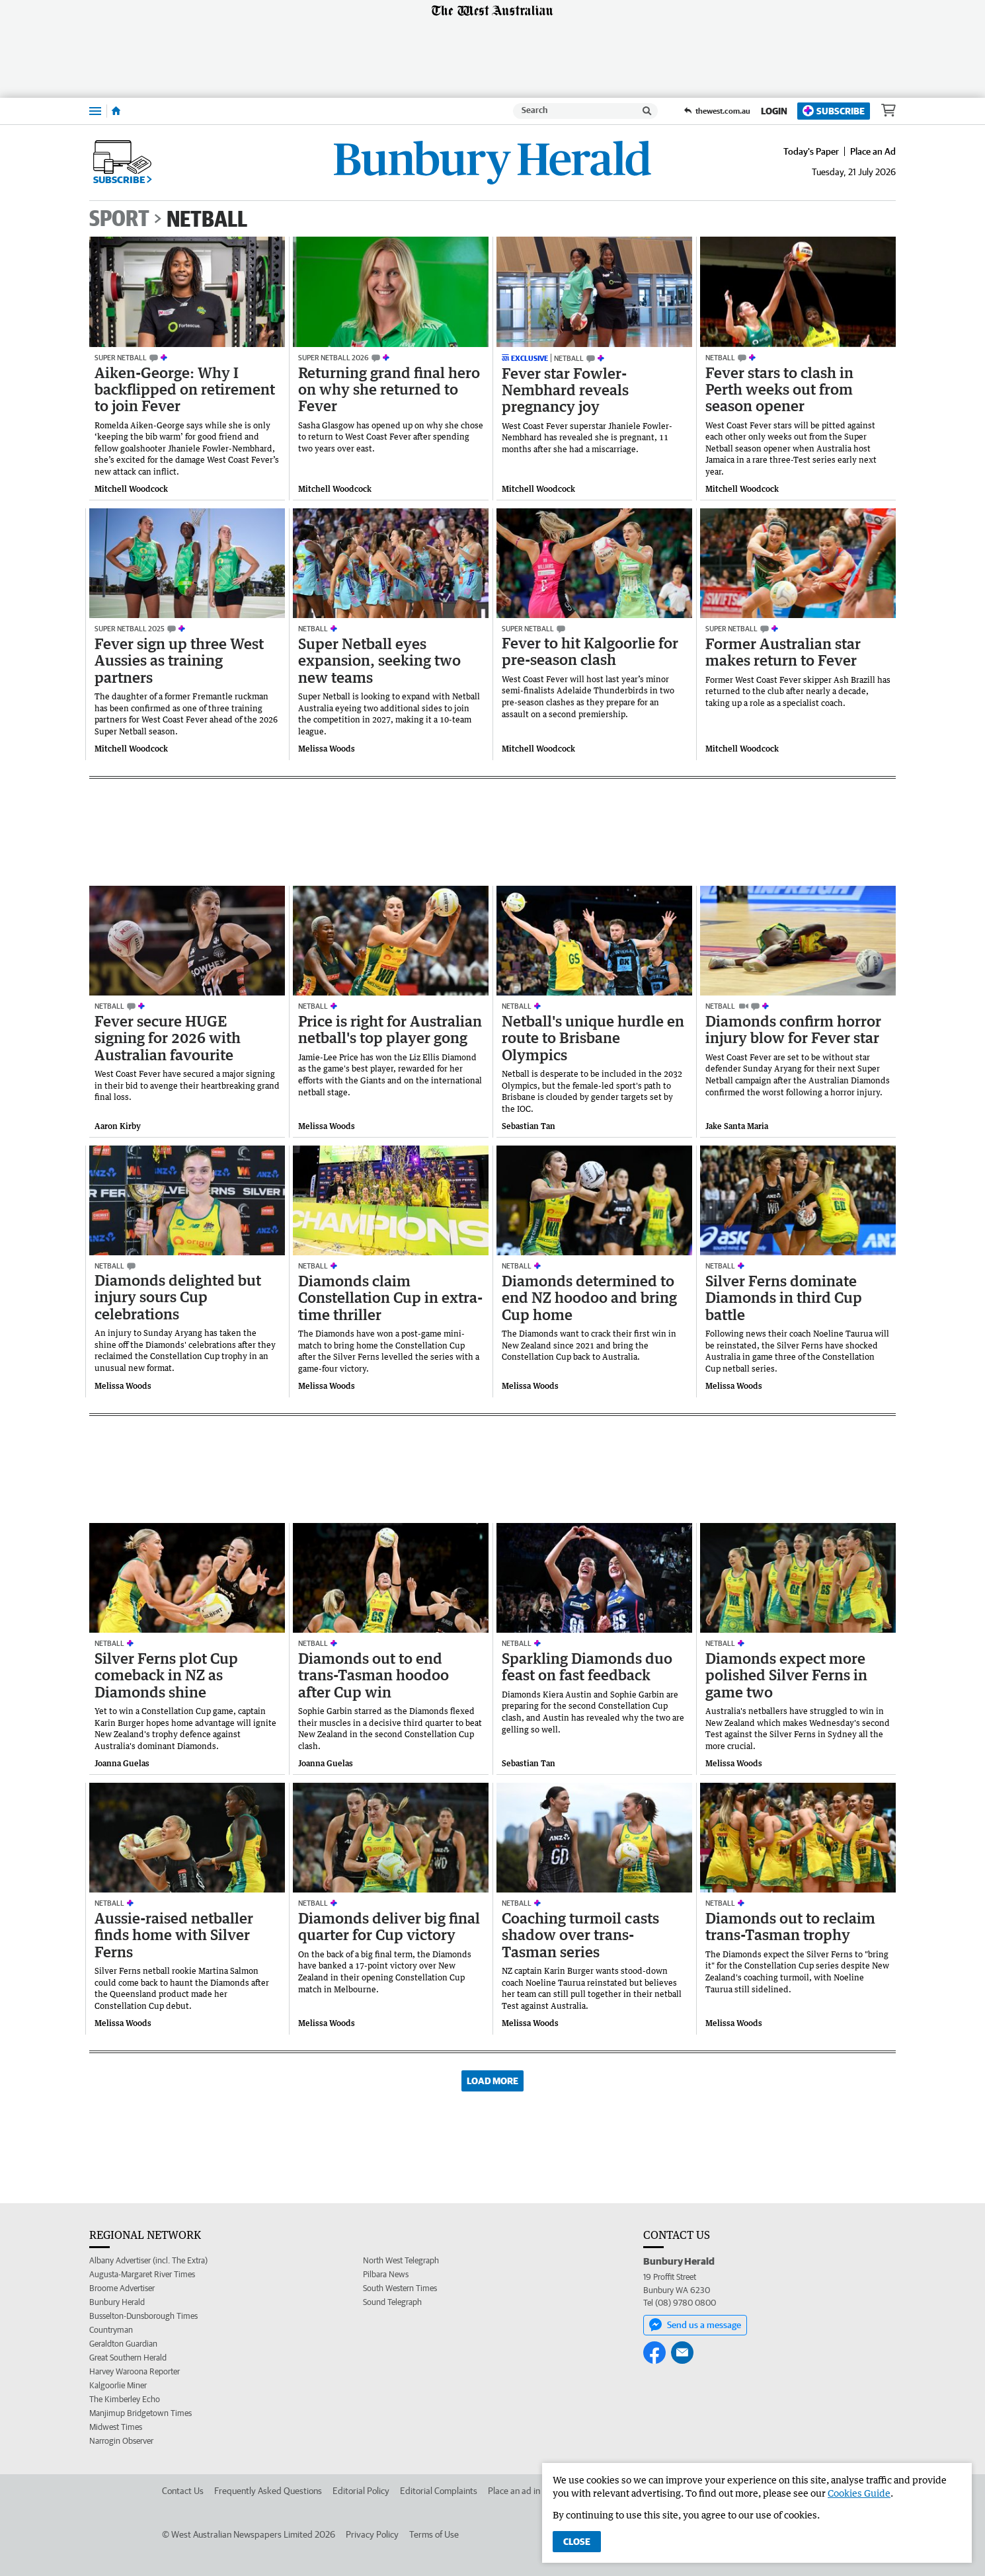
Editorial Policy (361, 2490)
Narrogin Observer (121, 2441)
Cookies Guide (859, 2493)
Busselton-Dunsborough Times (143, 2316)
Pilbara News (386, 2274)
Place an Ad (873, 151)
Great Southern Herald (128, 2357)
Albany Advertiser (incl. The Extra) (148, 2260)
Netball (207, 218)
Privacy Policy (372, 2534)
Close (576, 2541)
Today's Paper (811, 151)
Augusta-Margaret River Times (142, 2274)
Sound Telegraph (392, 2302)
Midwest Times (115, 2427)
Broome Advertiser (122, 2288)
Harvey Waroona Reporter (134, 2371)
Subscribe (834, 110)
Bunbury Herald (117, 2302)
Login (774, 111)
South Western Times (400, 2288)
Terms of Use (434, 2534)
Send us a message (695, 2324)
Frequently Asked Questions (268, 2490)
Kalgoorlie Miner (118, 2385)
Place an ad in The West (533, 2490)
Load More (492, 2081)
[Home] (116, 111)
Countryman (111, 2330)
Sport (119, 218)
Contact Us (183, 2490)
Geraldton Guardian (123, 2344)
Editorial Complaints (438, 2490)
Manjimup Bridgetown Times (140, 2413)
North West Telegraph (401, 2260)
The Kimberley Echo (124, 2399)
